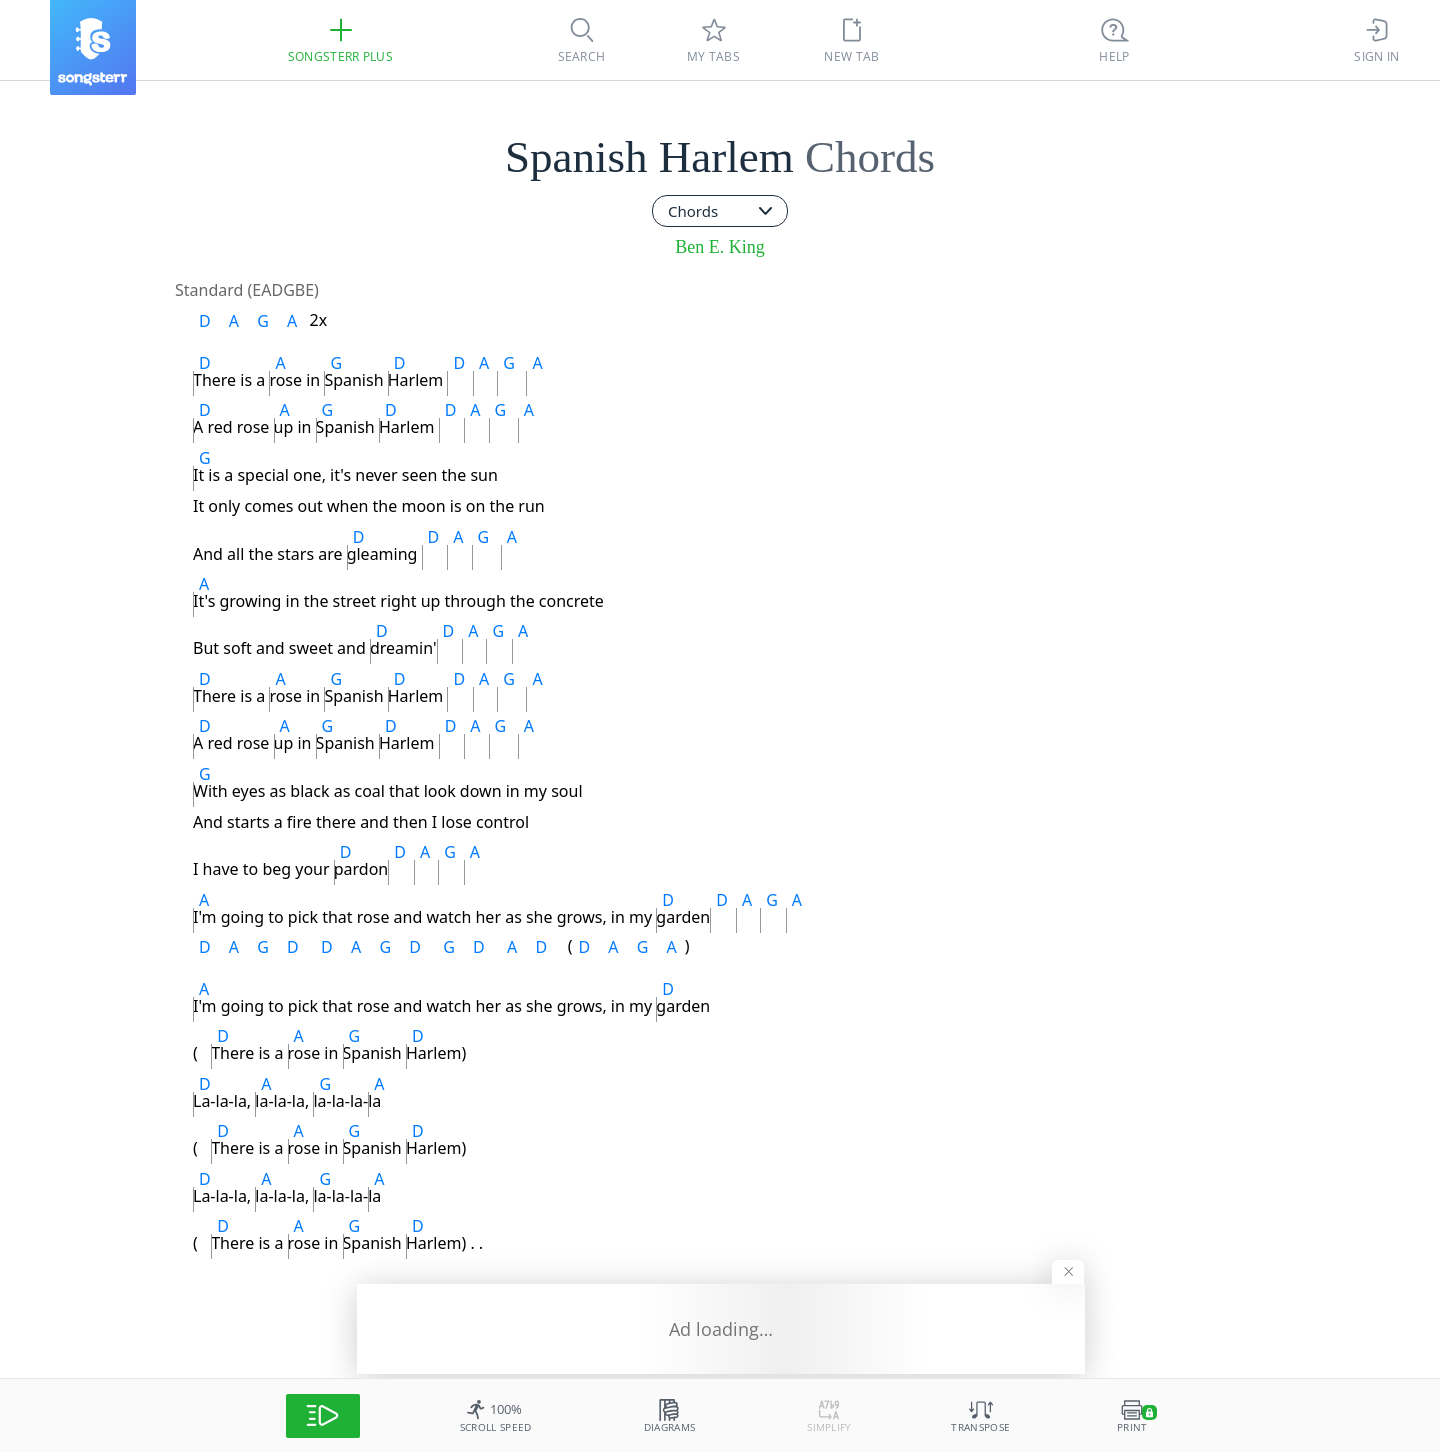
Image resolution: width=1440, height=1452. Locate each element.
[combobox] (720, 211)
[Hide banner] (1067, 1266)
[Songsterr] (93, 47)
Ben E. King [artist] (720, 247)
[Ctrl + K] (1115, 40)
